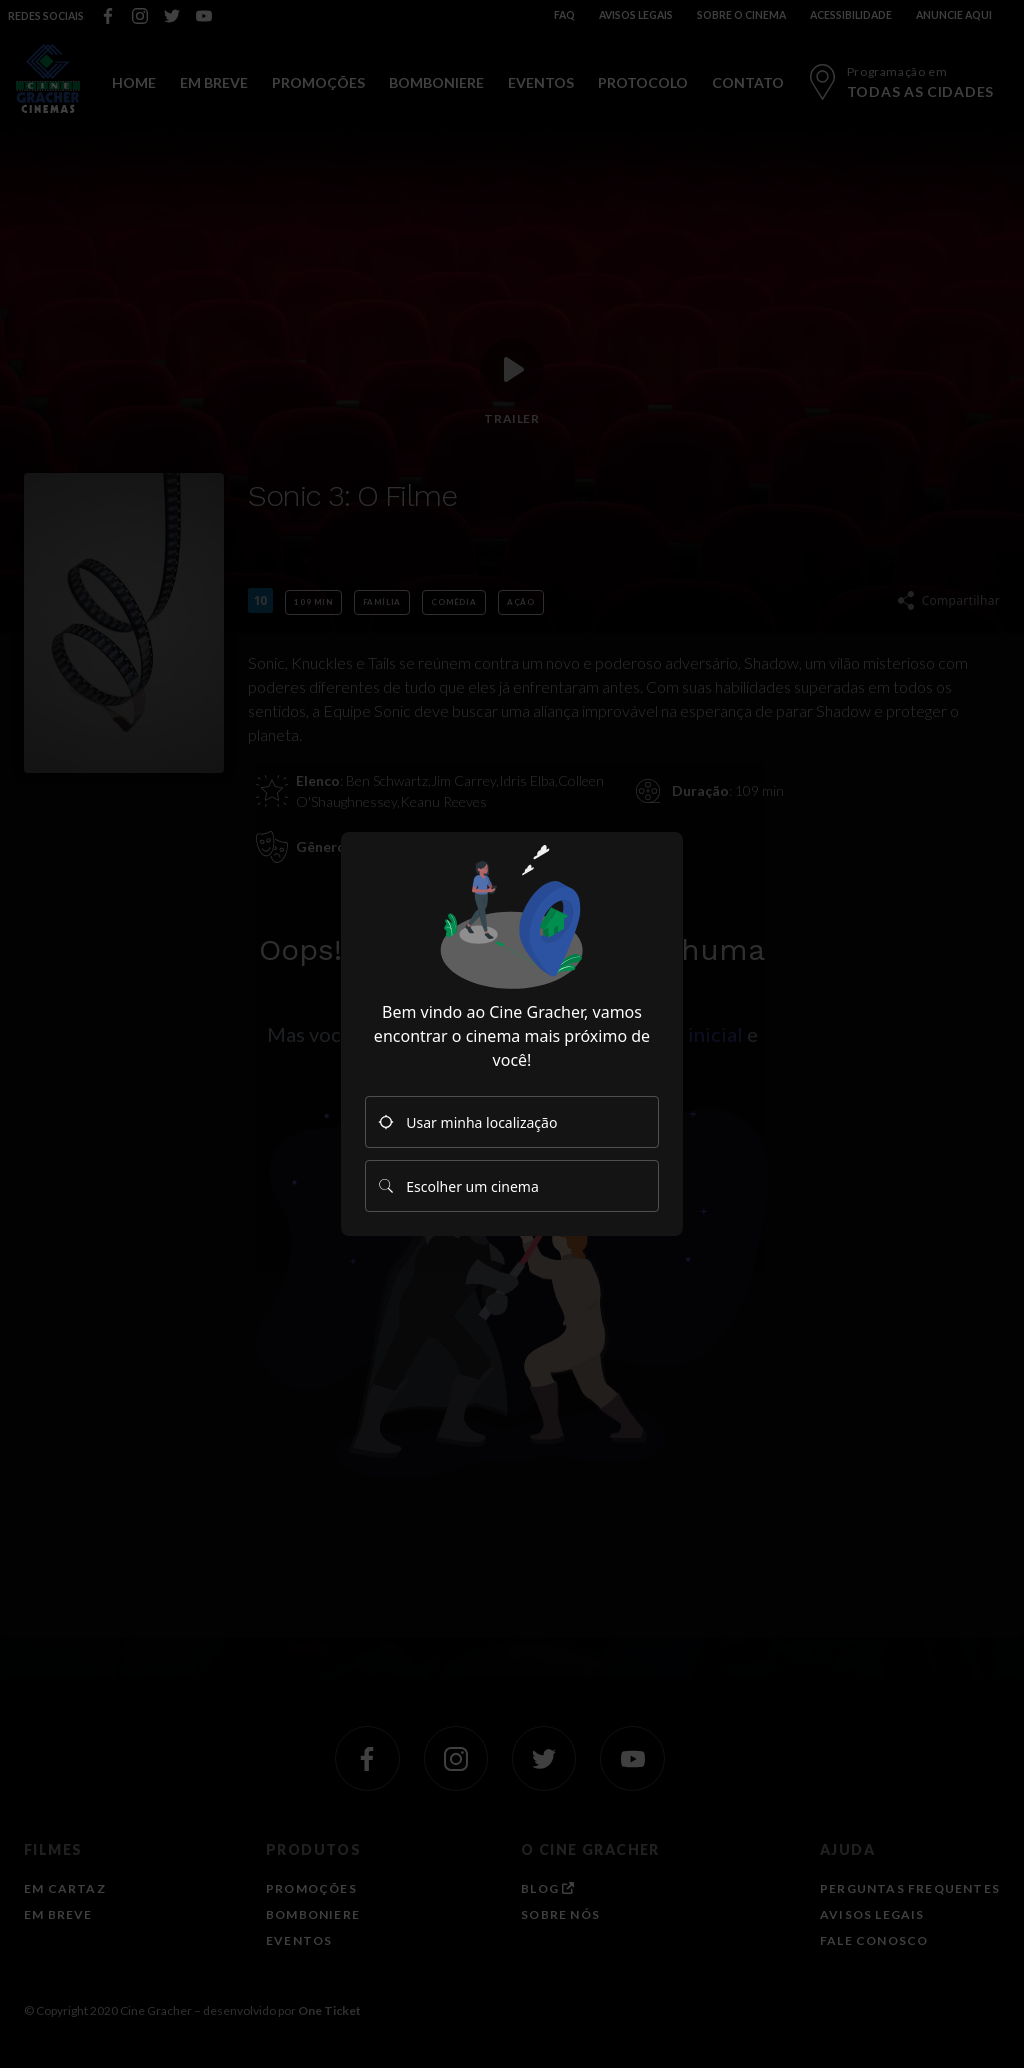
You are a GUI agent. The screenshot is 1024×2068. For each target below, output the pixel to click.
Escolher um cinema (458, 1186)
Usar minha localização (467, 1122)
